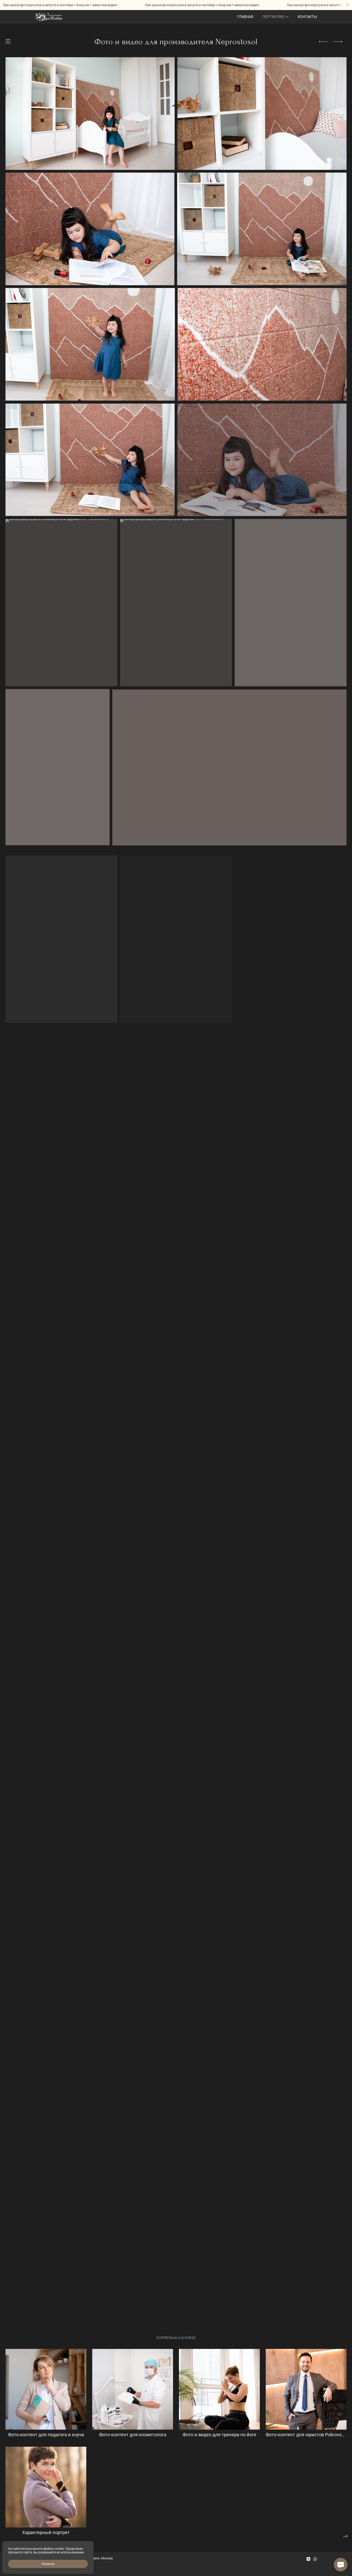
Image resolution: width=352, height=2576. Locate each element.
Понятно (48, 2564)
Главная (245, 17)
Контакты (307, 17)
